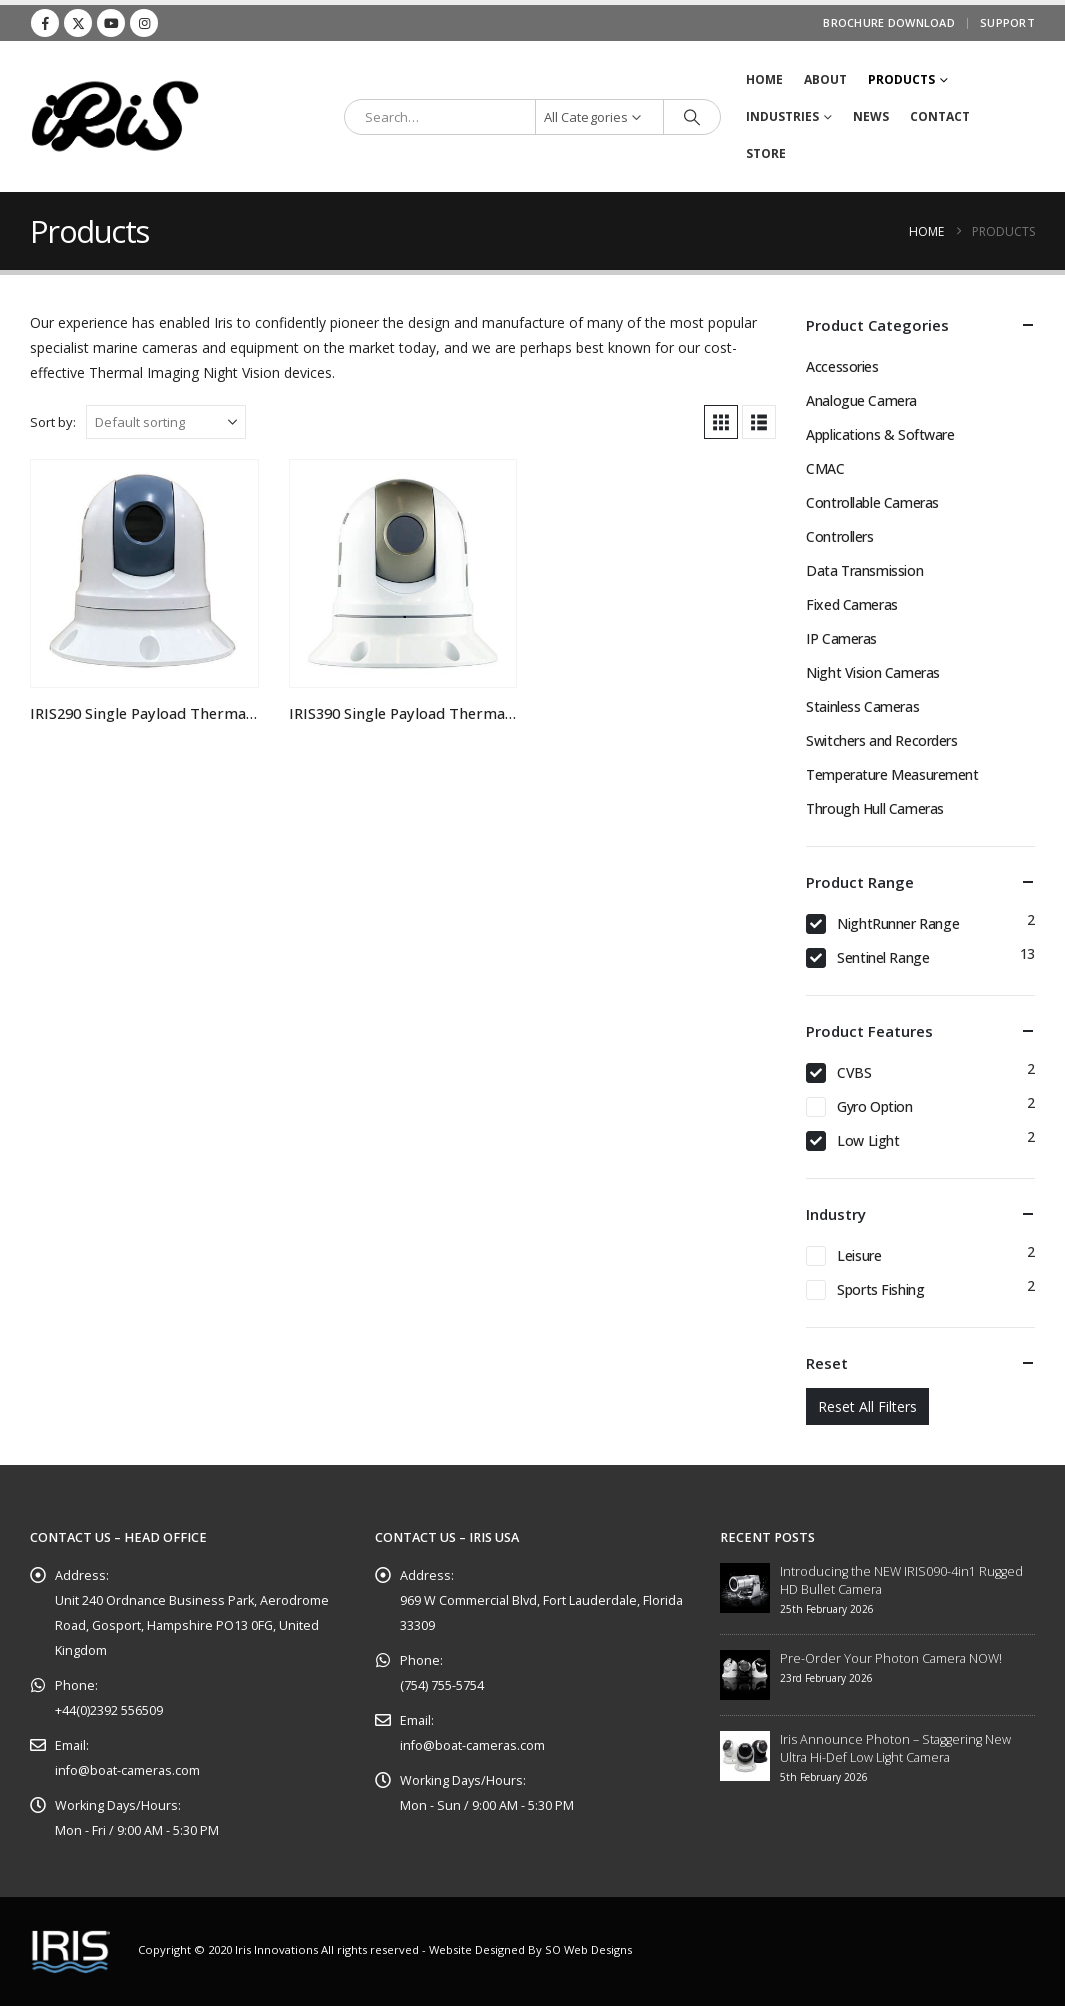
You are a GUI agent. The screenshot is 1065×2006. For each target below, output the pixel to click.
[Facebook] (45, 23)
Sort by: (53, 422)
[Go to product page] (144, 573)
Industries (782, 116)
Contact (940, 116)
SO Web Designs (588, 1949)
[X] (78, 23)
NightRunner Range (898, 923)
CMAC (825, 468)
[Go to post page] (745, 1586)
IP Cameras (841, 638)
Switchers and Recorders (881, 740)
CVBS (854, 1072)
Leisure (859, 1255)
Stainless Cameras (862, 706)
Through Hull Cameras (875, 808)
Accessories (842, 366)
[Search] (692, 117)
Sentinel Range (883, 957)
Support (1007, 22)
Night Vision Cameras (873, 672)
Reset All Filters (867, 1406)
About (825, 79)
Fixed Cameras (852, 604)
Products (901, 79)
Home (764, 79)
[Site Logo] (115, 116)
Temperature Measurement (892, 774)
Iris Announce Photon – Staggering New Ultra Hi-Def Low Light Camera (895, 1748)
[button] (721, 422)
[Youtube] (111, 23)
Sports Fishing (880, 1289)
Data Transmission (864, 570)
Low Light (868, 1140)
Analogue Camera (861, 400)
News (871, 116)
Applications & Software (880, 434)
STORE (766, 153)
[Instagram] (144, 23)
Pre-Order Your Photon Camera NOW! (891, 1658)
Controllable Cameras (872, 502)
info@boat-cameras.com (127, 1770)
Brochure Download (889, 22)
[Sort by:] (166, 422)
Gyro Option (874, 1106)
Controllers (839, 536)
